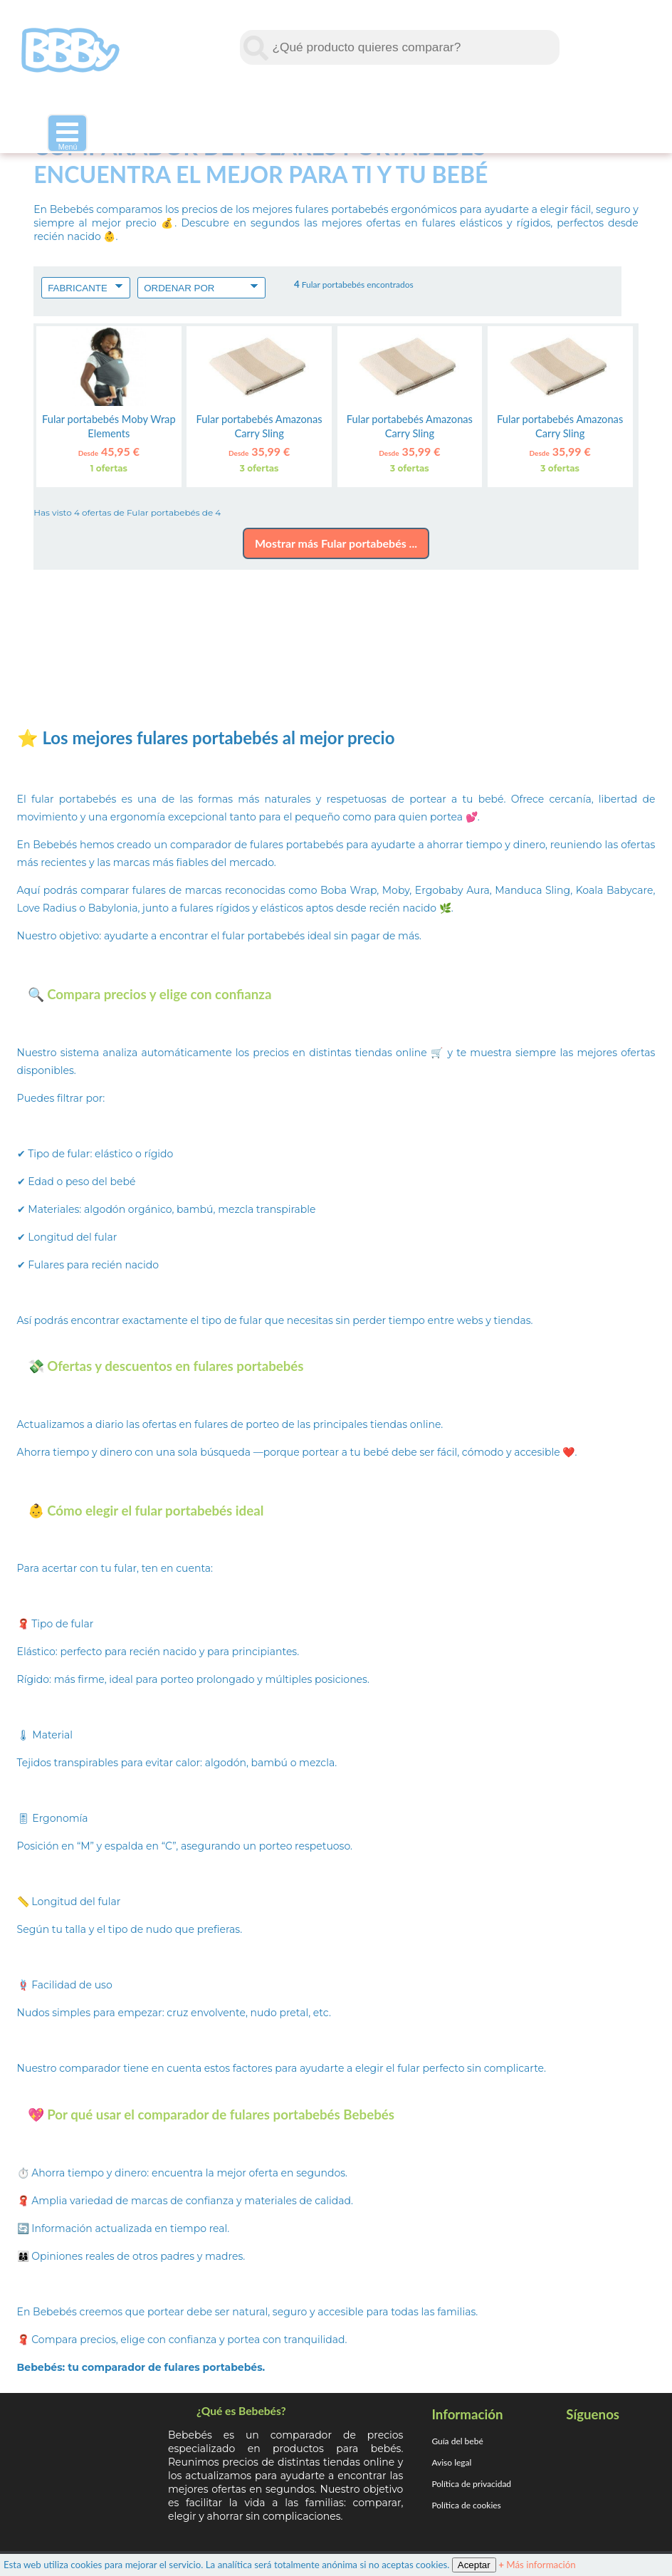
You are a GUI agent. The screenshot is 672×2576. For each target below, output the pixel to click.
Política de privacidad (471, 2483)
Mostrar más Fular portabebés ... (336, 543)
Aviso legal (451, 2462)
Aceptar (474, 2565)
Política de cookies (465, 2505)
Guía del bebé (457, 2441)
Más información (537, 2564)
